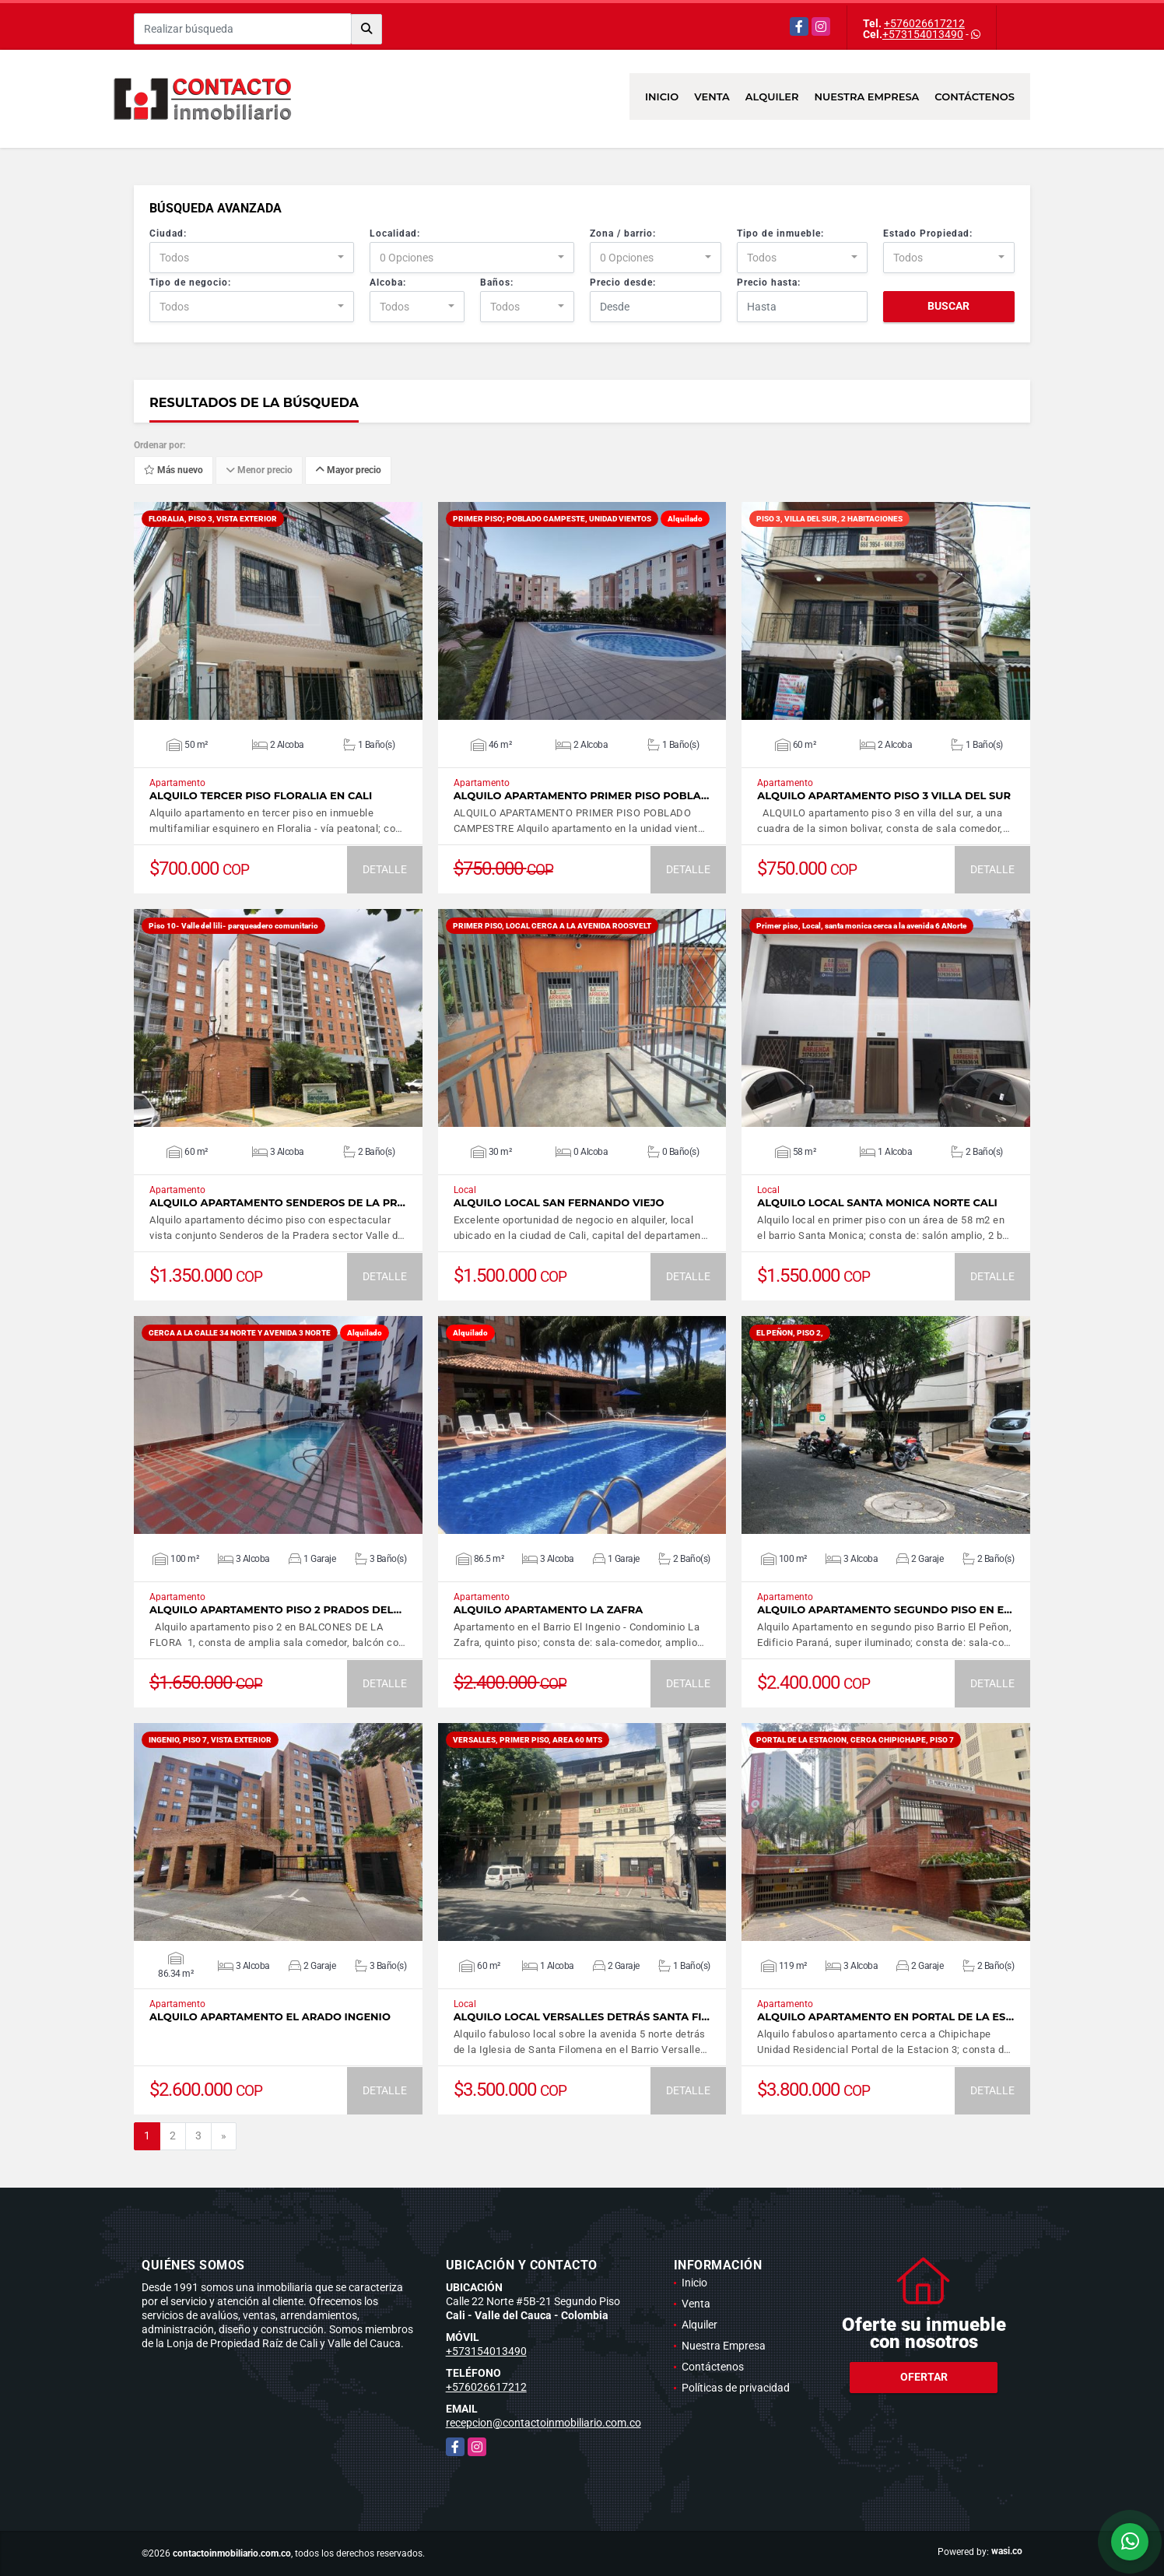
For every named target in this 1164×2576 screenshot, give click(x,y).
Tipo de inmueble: (780, 233)
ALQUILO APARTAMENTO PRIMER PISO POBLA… (582, 796)
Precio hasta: (769, 282)
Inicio (661, 96)
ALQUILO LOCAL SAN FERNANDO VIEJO (559, 1203)
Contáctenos (974, 96)
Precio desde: (623, 282)
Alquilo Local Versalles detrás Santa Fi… (582, 2017)
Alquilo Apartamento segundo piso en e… (884, 1610)
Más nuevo (173, 470)
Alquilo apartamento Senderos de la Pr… (277, 1203)
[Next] (224, 2136)
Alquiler (772, 96)
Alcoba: (388, 282)
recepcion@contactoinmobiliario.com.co (543, 2422)
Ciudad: (168, 233)
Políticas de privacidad (736, 2387)
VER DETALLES (278, 610)
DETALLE (385, 869)
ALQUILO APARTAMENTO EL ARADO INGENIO (270, 2017)
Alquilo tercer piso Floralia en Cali (260, 796)
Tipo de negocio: (190, 282)
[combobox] (251, 257)
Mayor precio (348, 470)
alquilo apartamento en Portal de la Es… (885, 2017)
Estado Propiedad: (928, 233)
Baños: (497, 282)
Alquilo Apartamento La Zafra (548, 1610)
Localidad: (395, 233)
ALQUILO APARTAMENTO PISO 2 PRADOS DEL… (275, 1610)
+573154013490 (922, 34)
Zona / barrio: (623, 233)
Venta (712, 96)
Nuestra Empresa (867, 96)
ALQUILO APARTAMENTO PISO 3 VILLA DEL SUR (884, 796)
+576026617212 (924, 23)
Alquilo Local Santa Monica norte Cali (877, 1203)
